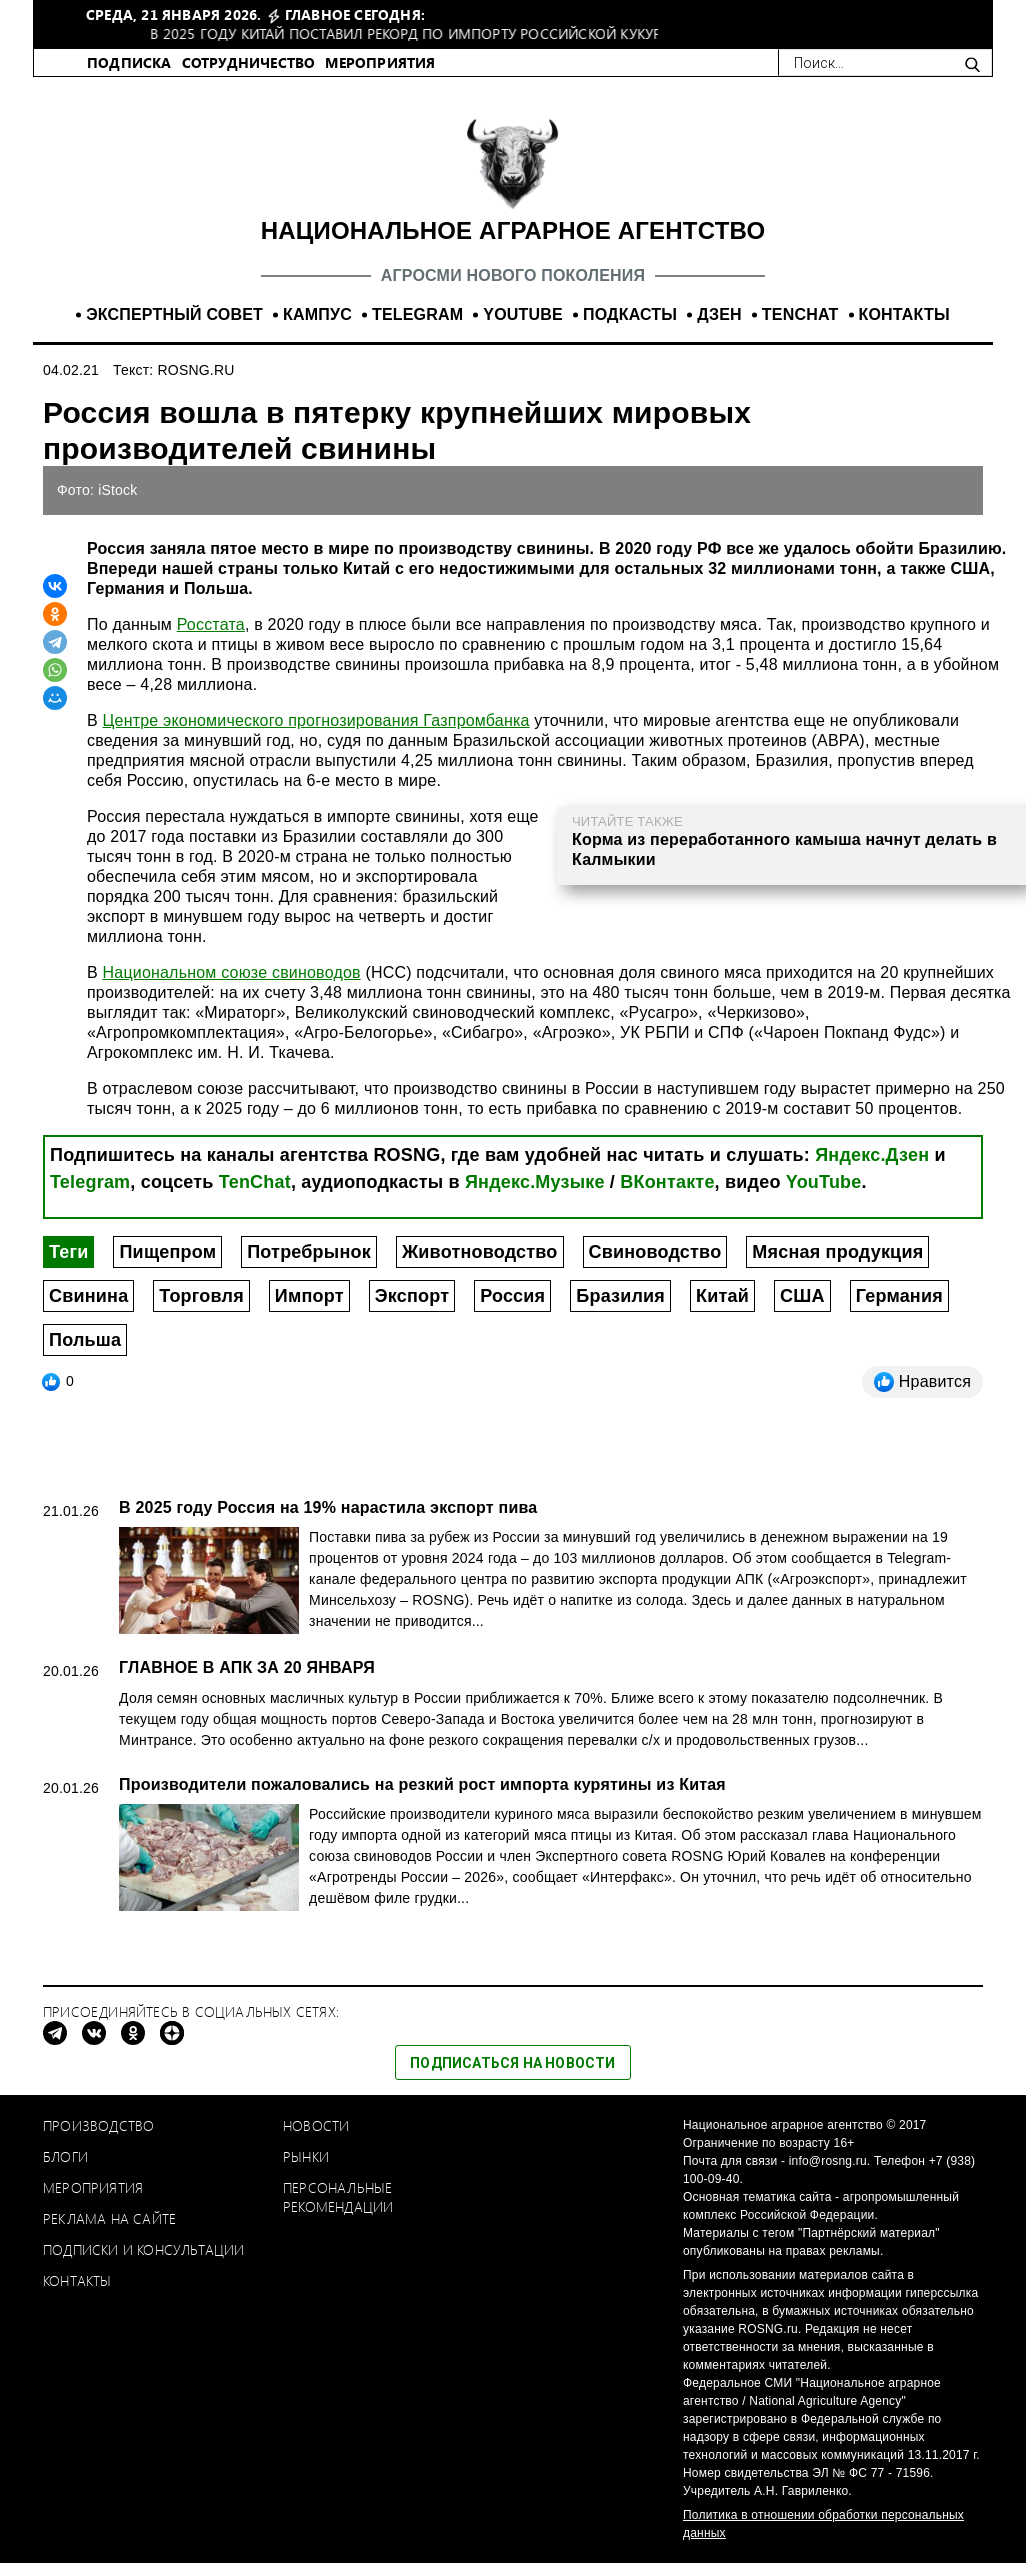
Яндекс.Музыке (535, 1182)
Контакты (77, 2280)
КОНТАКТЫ (904, 314)
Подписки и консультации (144, 2249)
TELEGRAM (417, 314)
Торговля (201, 1296)
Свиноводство (655, 1252)
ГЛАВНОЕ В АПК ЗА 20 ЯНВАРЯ (247, 1667)
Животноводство (480, 1252)
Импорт (309, 1296)
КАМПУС (317, 314)
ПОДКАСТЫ (630, 314)
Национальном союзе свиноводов (232, 972)
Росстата (211, 624)
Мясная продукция (837, 1252)
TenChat (255, 1182)
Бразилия (620, 1296)
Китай (722, 1296)
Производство (98, 2125)
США (802, 1296)
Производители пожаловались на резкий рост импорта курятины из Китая (422, 1784)
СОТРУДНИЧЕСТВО (249, 62)
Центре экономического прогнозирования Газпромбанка (316, 720)
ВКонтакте (667, 1182)
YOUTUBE (523, 314)
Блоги (65, 2156)
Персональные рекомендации (338, 2197)
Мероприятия (93, 2187)
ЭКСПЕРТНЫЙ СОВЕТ (174, 314)
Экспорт (412, 1296)
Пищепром (167, 1252)
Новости (316, 2125)
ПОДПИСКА (129, 62)
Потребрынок (309, 1252)
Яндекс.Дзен (872, 1155)
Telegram (90, 1182)
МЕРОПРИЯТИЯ (380, 62)
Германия (899, 1296)
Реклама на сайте (109, 2218)
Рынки (306, 2156)
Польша (85, 1340)
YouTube (824, 1182)
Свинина (88, 1296)
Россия (512, 1296)
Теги (68, 1252)
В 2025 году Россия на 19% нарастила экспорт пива (328, 1507)
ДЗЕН (719, 314)
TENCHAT (800, 314)
